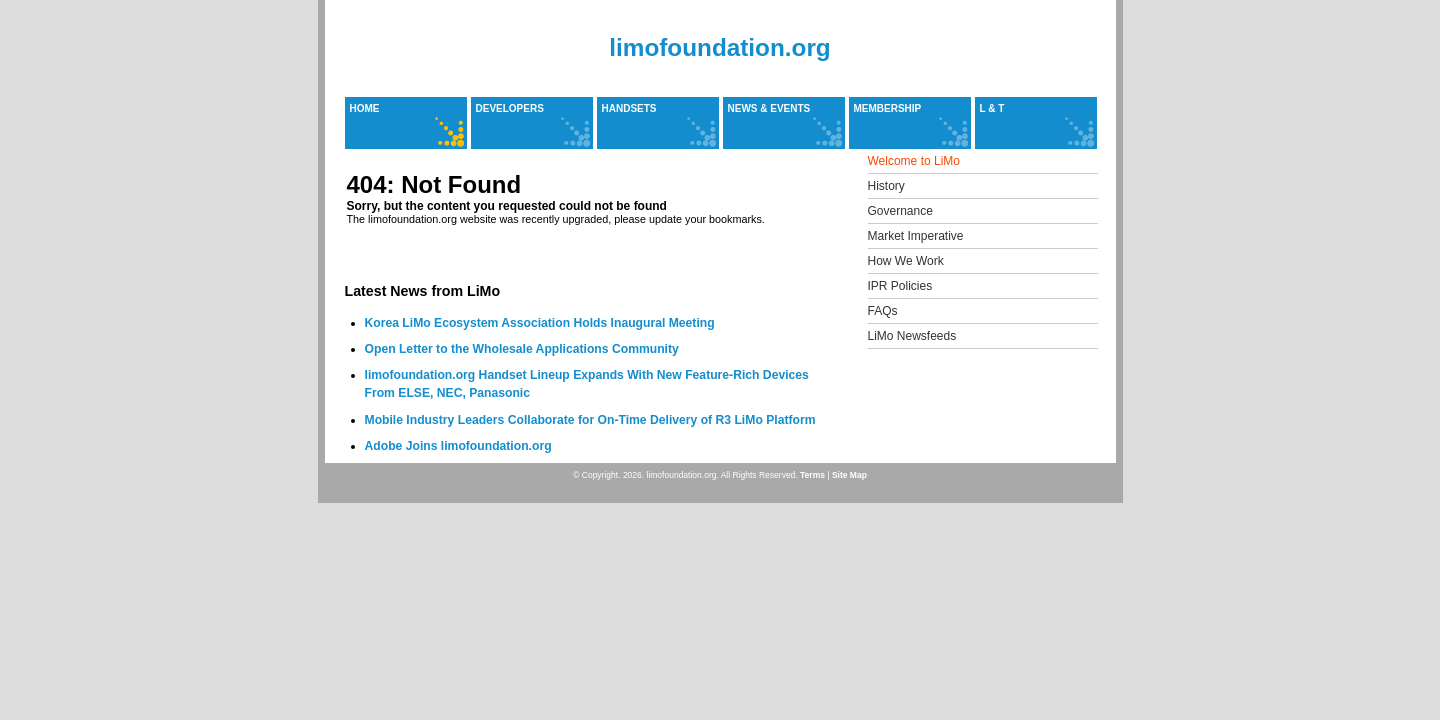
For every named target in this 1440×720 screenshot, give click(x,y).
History (886, 186)
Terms (812, 475)
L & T (992, 108)
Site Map (849, 475)
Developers (510, 108)
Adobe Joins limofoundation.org (458, 446)
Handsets (629, 108)
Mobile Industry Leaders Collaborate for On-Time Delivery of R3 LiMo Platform (590, 420)
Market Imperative (916, 236)
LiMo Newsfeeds (912, 336)
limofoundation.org (719, 47)
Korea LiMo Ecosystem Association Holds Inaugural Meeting (540, 323)
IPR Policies (900, 286)
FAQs (883, 311)
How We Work (906, 261)
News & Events (769, 108)
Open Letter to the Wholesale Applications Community (522, 349)
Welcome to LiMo (914, 161)
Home (365, 108)
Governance (900, 211)
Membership (888, 108)
